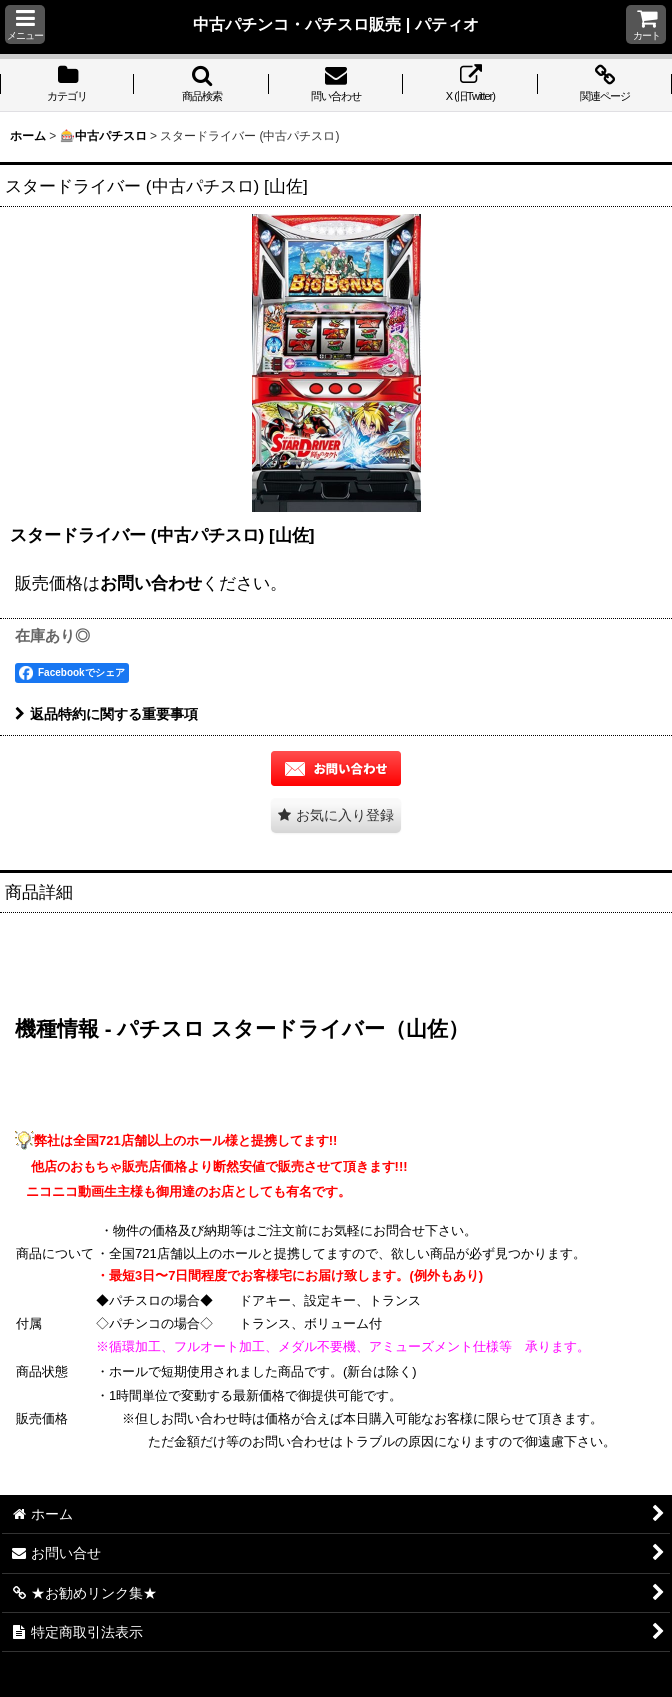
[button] (25, 24)
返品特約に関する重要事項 (106, 714)
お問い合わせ (151, 583)
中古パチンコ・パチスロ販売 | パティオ (336, 24)
